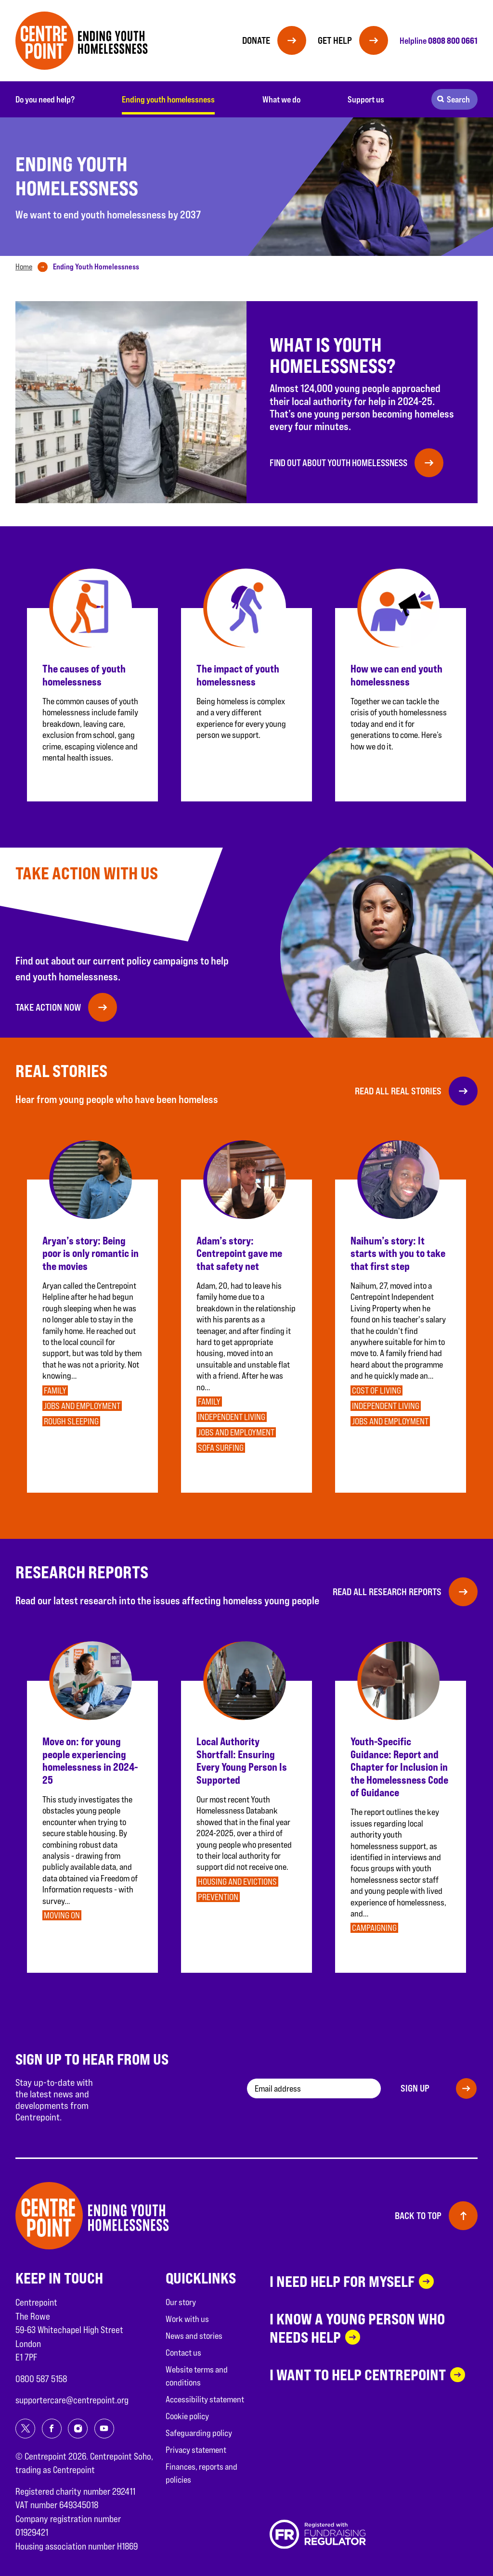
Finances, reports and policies (201, 2473)
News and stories (194, 2336)
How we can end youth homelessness (396, 674)
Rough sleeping (71, 1421)
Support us (366, 99)
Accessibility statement (205, 2399)
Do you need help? (45, 99)
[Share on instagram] (78, 2428)
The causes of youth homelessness (84, 674)
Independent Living (231, 1417)
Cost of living (376, 1390)
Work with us (187, 2319)
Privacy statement (196, 2450)
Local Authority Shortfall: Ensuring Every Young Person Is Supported (241, 1760)
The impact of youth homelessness (237, 674)
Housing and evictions (237, 1882)
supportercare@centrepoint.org (72, 2400)
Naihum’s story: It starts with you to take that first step (397, 1253)
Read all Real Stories (398, 1091)
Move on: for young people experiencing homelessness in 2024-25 (90, 1760)
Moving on (62, 1915)
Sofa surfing (221, 1448)
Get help (335, 40)
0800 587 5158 (41, 2378)
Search (458, 99)
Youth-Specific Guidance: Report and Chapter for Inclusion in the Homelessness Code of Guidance (399, 1767)
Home (23, 266)
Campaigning (374, 1928)
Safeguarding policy (199, 2433)
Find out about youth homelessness (338, 463)
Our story (181, 2302)
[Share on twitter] (25, 2428)
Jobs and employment (82, 1406)
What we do (281, 99)
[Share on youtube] (104, 2428)
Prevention (218, 1897)
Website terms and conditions (197, 2375)
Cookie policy (187, 2416)
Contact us (183, 2353)
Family (55, 1390)
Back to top (418, 2215)
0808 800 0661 (453, 40)
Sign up (415, 2088)
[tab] (33, 267)
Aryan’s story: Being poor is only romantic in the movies (90, 1253)
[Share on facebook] (52, 2428)
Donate (256, 40)
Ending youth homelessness (168, 99)
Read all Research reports (387, 1592)
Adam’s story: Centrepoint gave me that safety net (239, 1253)
